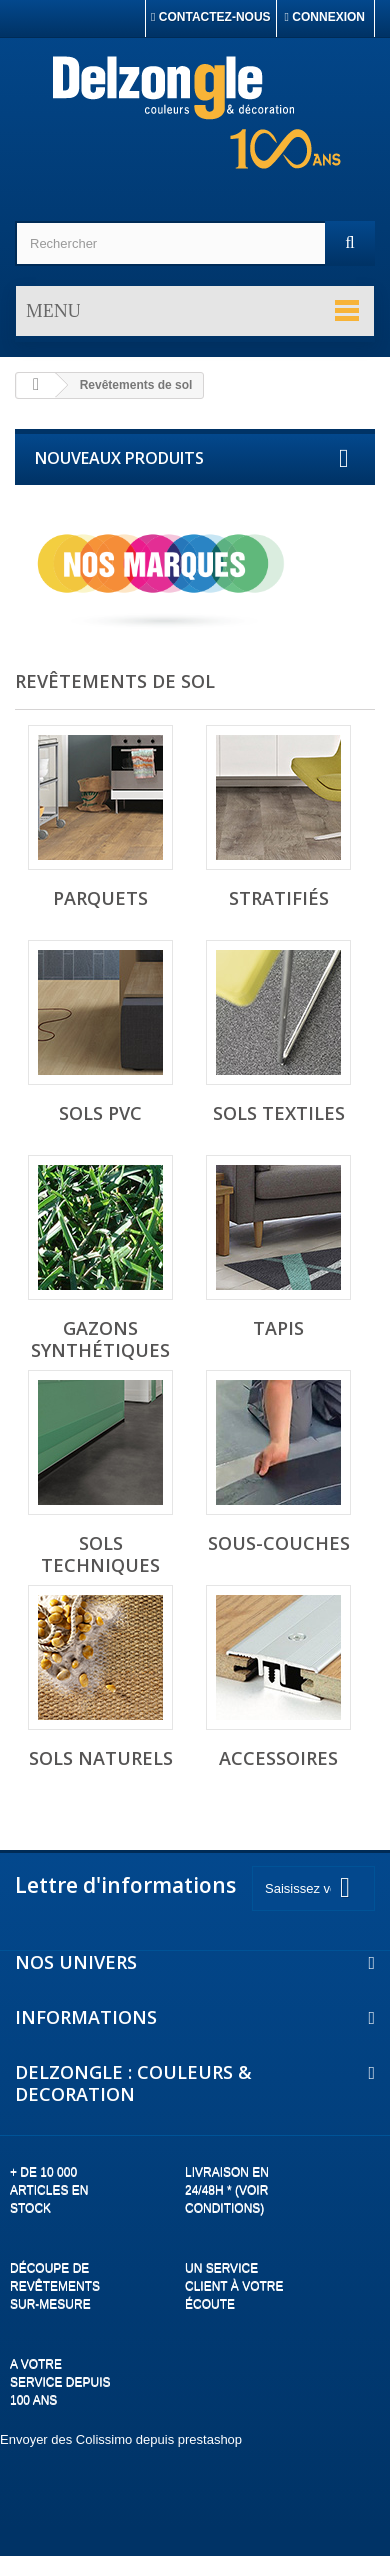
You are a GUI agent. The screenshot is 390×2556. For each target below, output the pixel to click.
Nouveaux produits (119, 458)
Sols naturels (101, 1758)
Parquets (100, 898)
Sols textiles (279, 1113)
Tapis (278, 1328)
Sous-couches (279, 1543)
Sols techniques (100, 1554)
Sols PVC (100, 1113)
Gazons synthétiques (100, 1339)
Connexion (325, 17)
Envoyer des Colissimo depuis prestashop (121, 2439)
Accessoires (278, 1758)
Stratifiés (279, 898)
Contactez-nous (211, 17)
